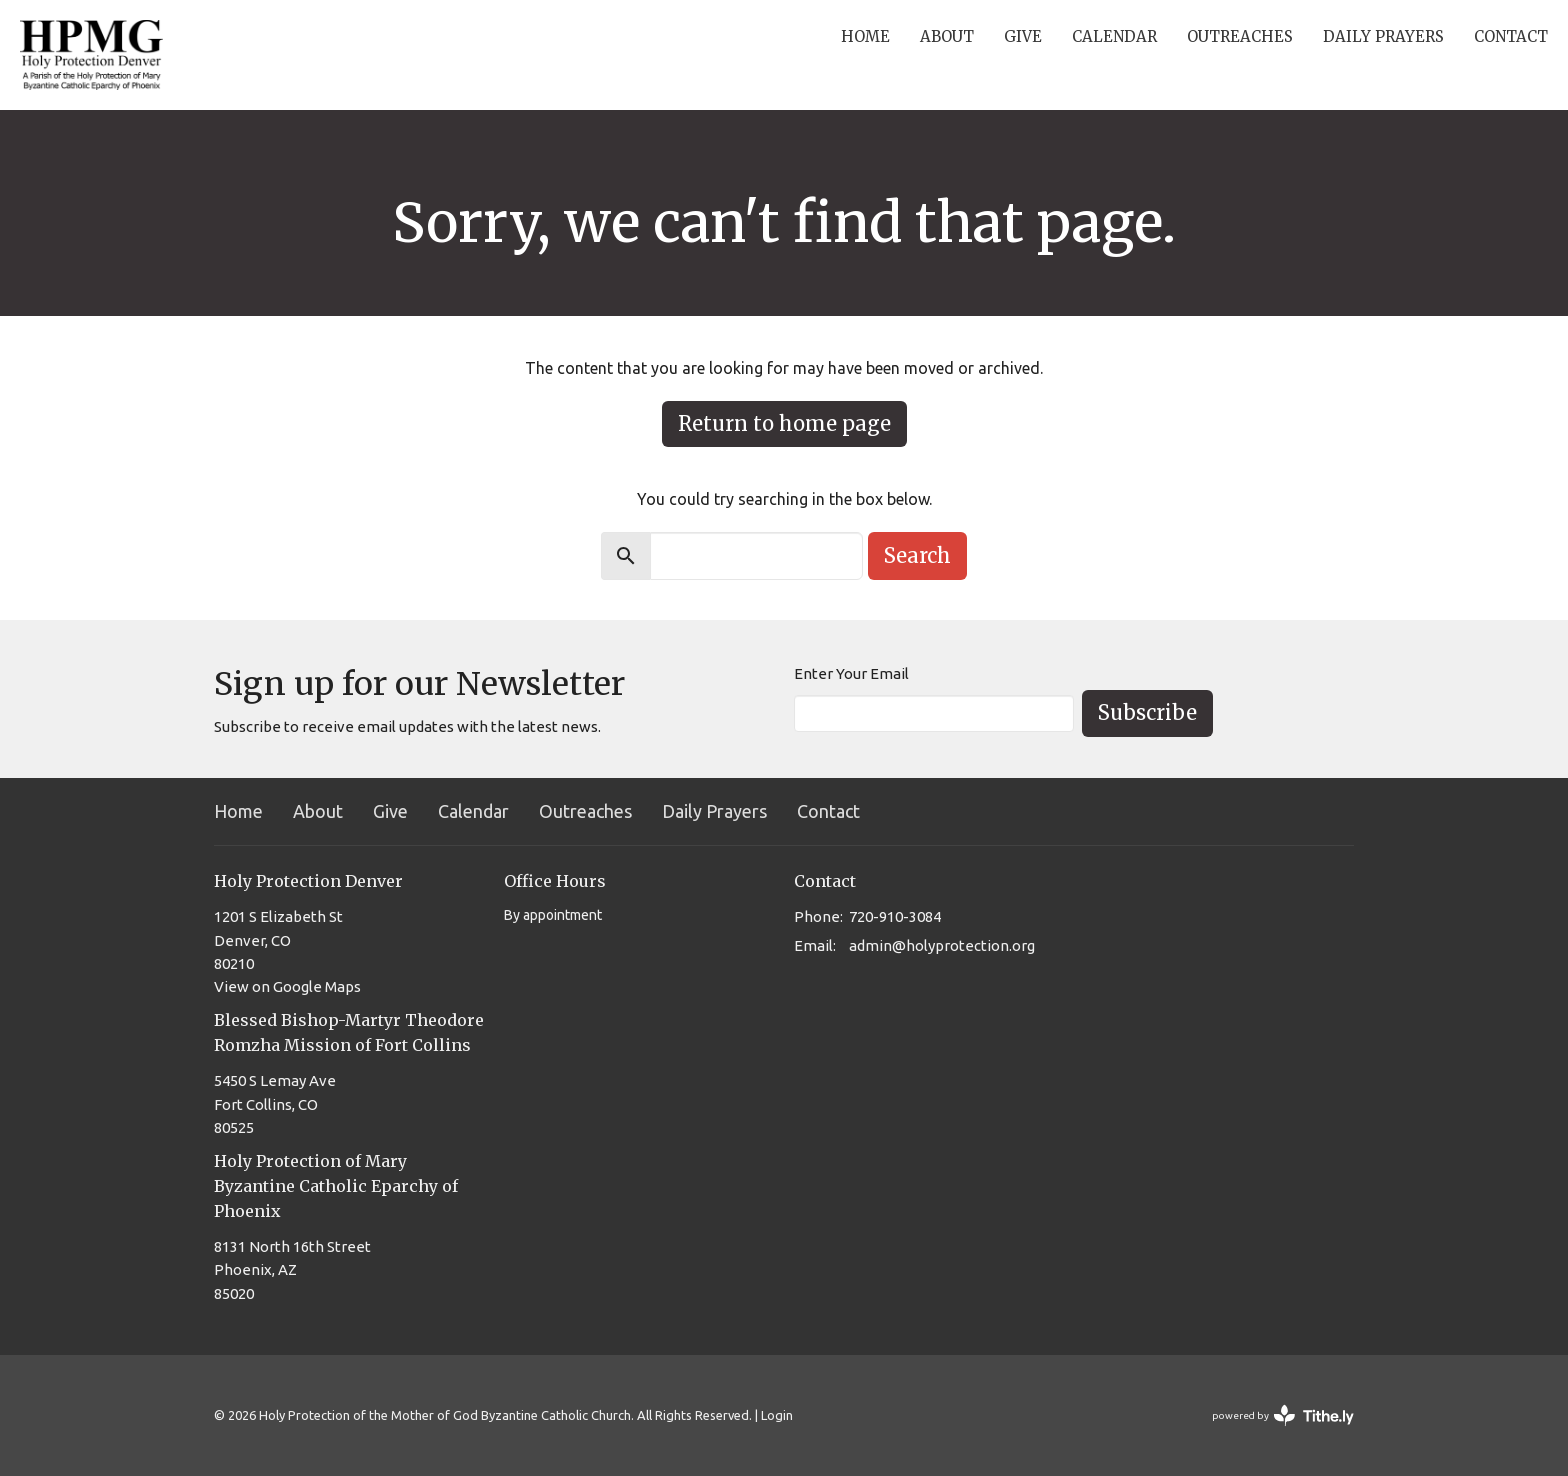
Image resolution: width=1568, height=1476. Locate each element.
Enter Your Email (851, 673)
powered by (1283, 1415)
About (947, 36)
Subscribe (1147, 712)
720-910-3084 (895, 916)
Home (865, 36)
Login (777, 1415)
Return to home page (784, 423)
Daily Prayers (1383, 36)
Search (917, 555)
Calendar (1114, 36)
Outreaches (1240, 36)
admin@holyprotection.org (942, 945)
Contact (1511, 36)
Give (1023, 36)
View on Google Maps (287, 986)
